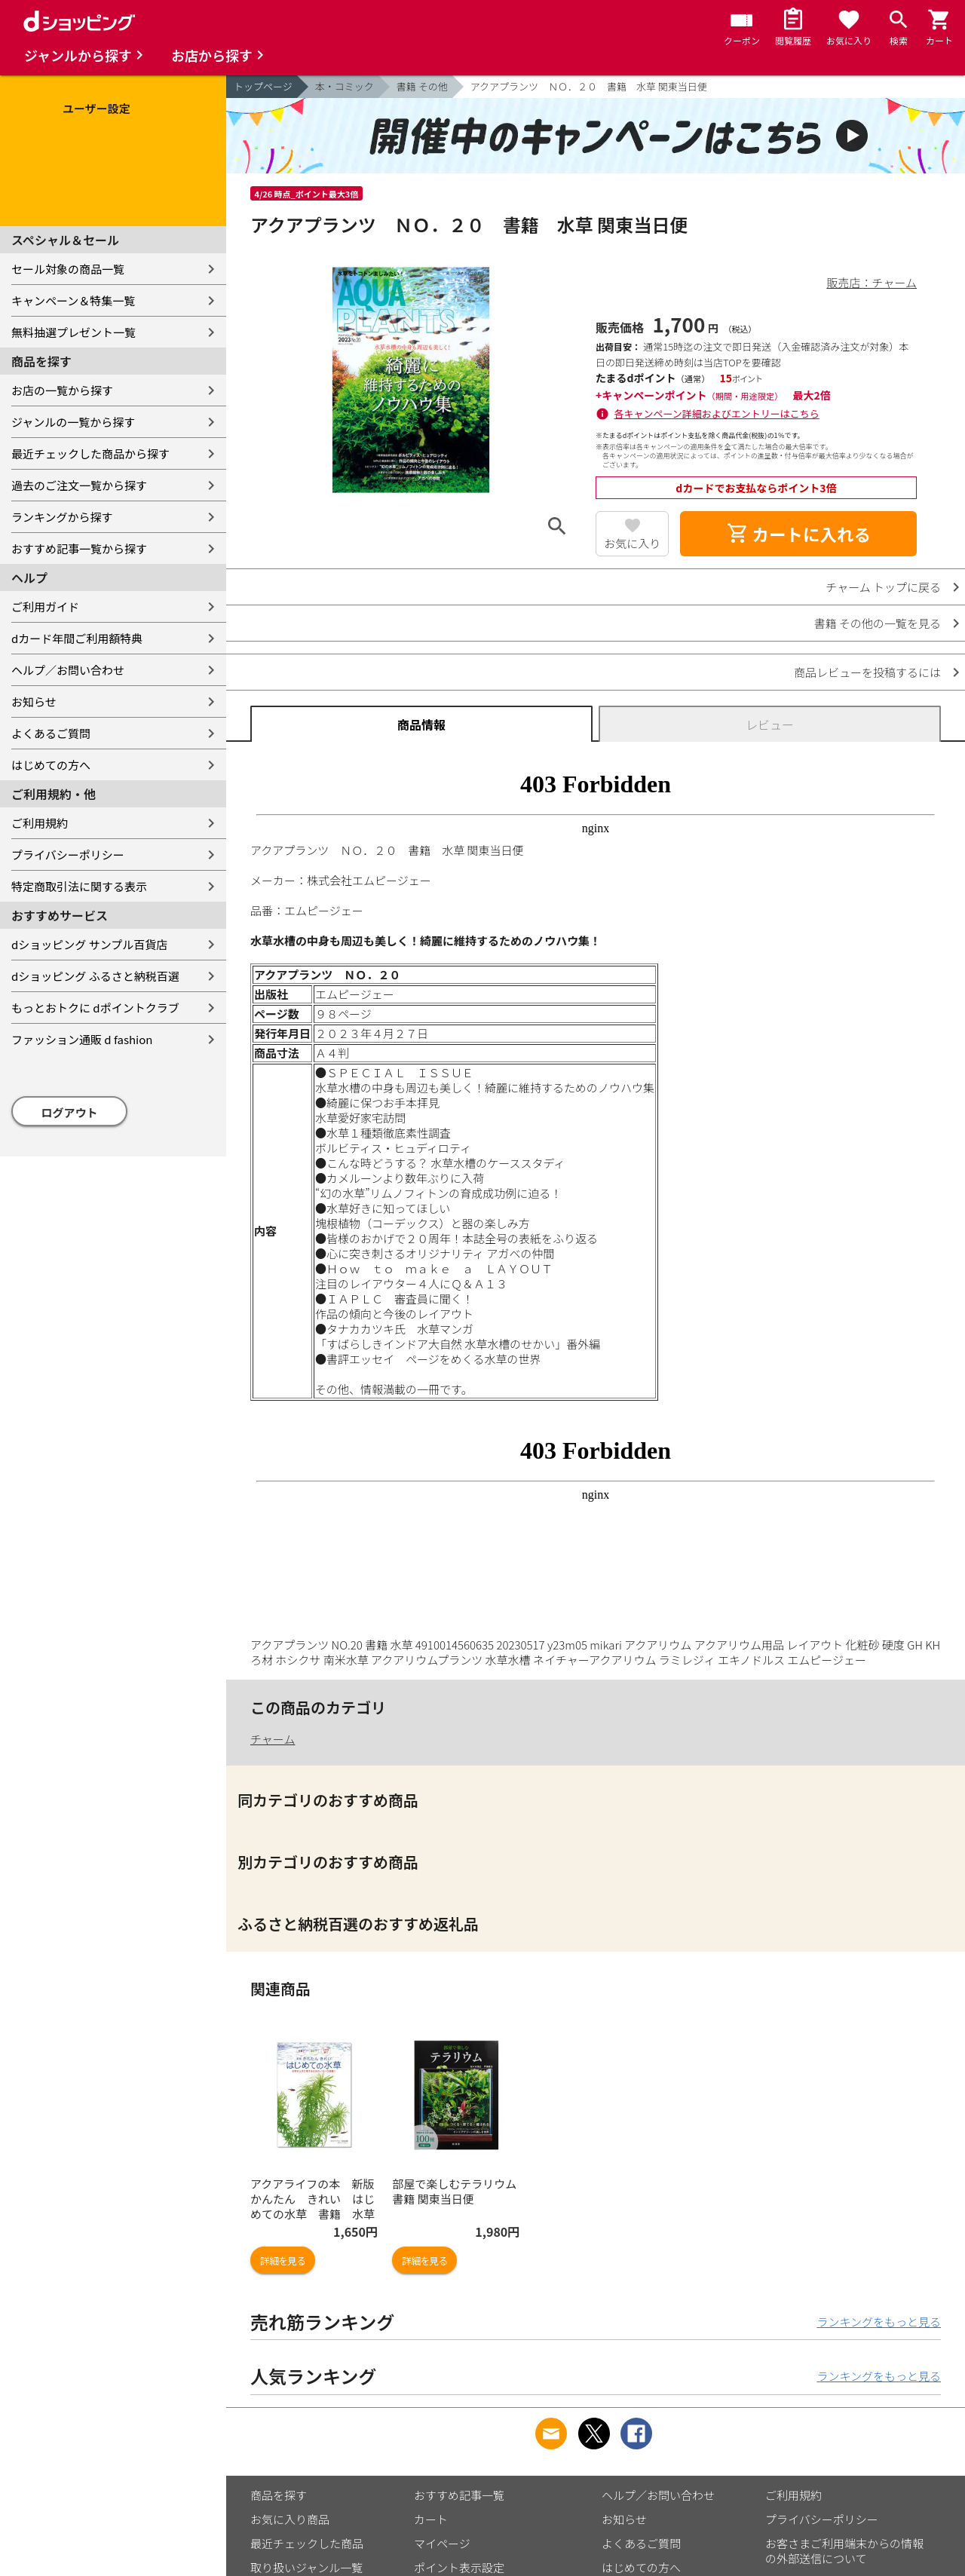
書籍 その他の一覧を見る (877, 623)
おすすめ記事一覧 (459, 2495)
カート (431, 2519)
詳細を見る (282, 2260)
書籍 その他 (422, 86)
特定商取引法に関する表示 (79, 886)
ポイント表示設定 (459, 2567)
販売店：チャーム (872, 282)
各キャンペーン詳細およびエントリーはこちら (716, 413)
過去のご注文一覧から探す (79, 485)
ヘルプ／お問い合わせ (67, 670)
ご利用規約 (39, 823)
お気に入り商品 (289, 2519)
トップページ (263, 86)
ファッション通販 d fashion (81, 1039)
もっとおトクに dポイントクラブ (95, 1007)
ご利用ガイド (45, 606)
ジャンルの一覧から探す (73, 422)
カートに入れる (798, 533)
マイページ (442, 2543)
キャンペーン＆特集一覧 (73, 300)
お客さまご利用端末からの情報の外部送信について (844, 2550)
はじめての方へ (50, 765)
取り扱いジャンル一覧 (306, 2567)
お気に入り (632, 543)
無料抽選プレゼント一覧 (73, 332)
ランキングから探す (62, 517)
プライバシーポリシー (67, 854)
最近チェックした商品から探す (90, 453)
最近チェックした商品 (306, 2543)
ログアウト (69, 1112)
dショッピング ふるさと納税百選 (95, 976)
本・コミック (344, 86)
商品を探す (278, 2495)
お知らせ (34, 701)
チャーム (272, 1739)
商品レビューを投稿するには (867, 672)
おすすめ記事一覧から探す (79, 548)
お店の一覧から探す (62, 390)
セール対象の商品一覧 (67, 269)
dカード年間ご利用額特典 (76, 638)
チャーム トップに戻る (883, 587)
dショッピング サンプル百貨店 (89, 944)
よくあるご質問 (50, 733)
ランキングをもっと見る (878, 2321)
